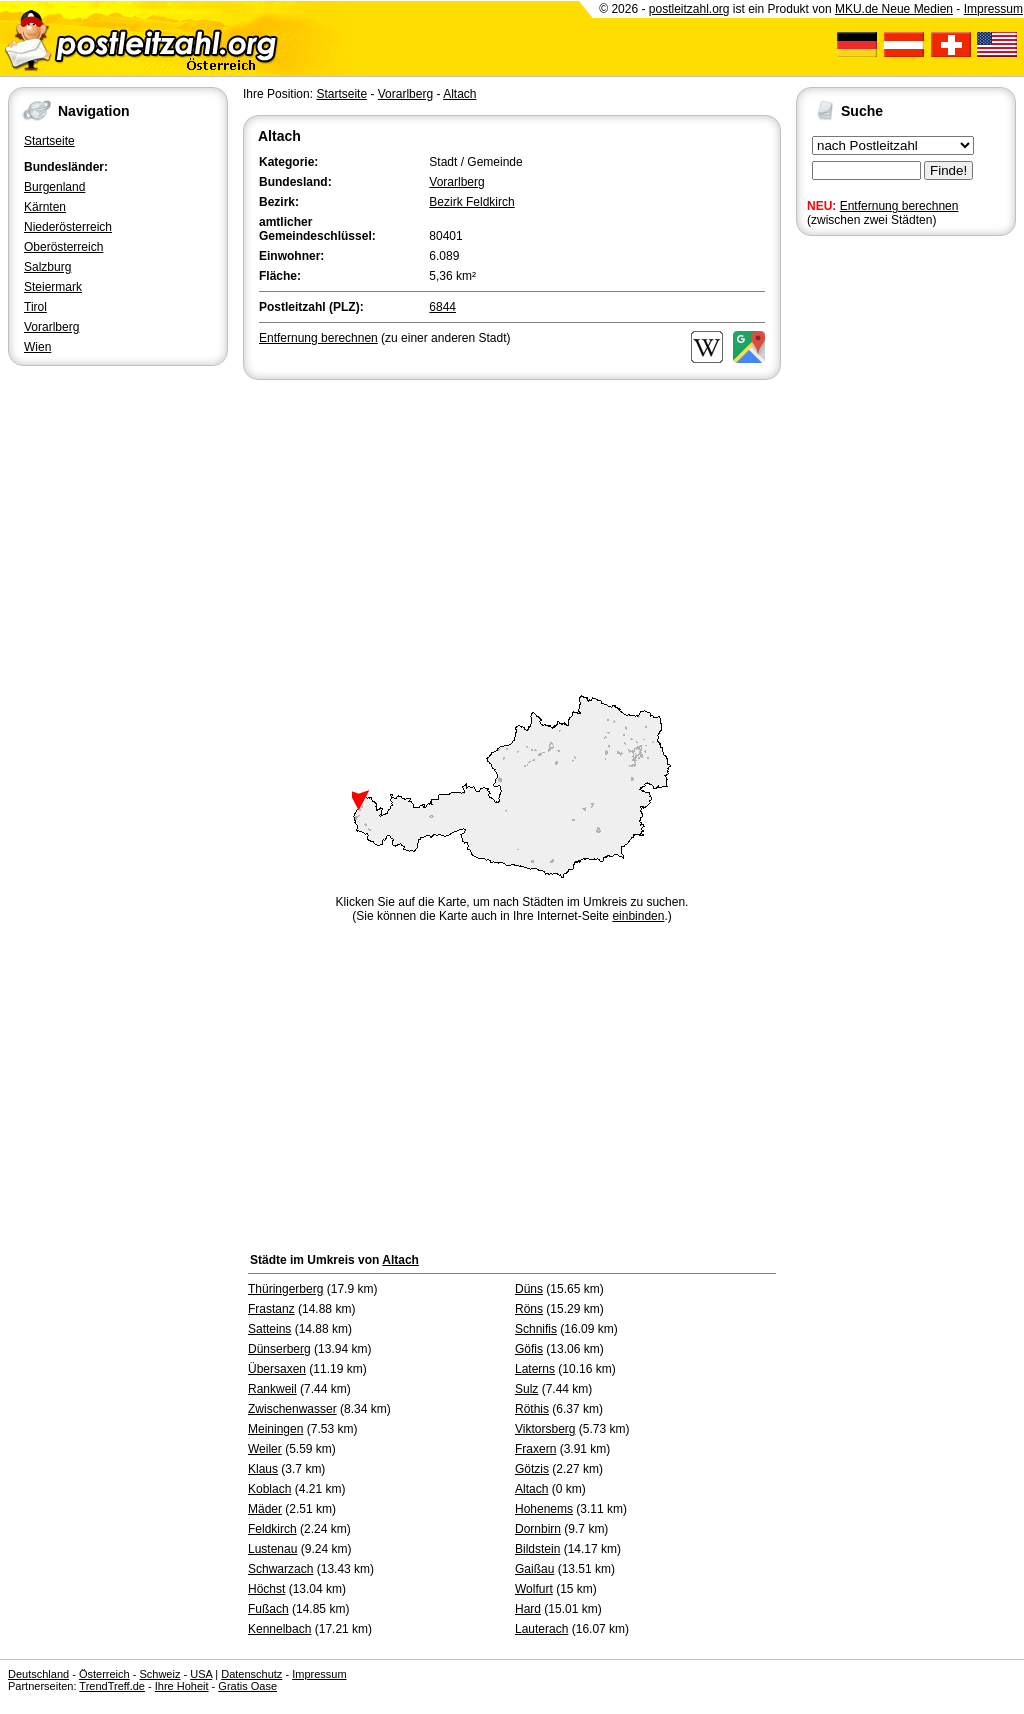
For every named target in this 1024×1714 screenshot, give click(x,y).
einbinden (638, 916)
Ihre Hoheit (182, 1686)
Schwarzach (280, 1569)
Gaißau (534, 1569)
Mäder (265, 1509)
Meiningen (275, 1429)
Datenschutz (251, 1674)
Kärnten (45, 207)
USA (201, 1674)
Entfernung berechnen (899, 206)
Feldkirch (272, 1529)
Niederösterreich (68, 227)
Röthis (532, 1409)
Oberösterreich (63, 247)
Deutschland (38, 1674)
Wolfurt (534, 1589)
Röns (529, 1309)
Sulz (526, 1389)
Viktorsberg (545, 1429)
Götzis (532, 1469)
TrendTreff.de (112, 1686)
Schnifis (536, 1329)
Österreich (104, 1674)
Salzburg (47, 267)
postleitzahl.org (689, 9)
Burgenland (54, 187)
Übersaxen (277, 1369)
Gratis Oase (247, 1686)
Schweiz (159, 1674)
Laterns (535, 1369)
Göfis (529, 1349)
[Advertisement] (512, 534)
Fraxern (535, 1449)
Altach (459, 94)
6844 (442, 307)
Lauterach (541, 1629)
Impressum (993, 9)
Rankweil (272, 1389)
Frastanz (271, 1309)
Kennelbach (279, 1629)
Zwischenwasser (292, 1409)
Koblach (269, 1489)
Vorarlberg (51, 327)
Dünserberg (279, 1349)
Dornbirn (538, 1529)
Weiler (265, 1449)
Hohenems (544, 1509)
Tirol (35, 307)
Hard (528, 1609)
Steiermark (53, 287)
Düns (529, 1289)
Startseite (49, 141)
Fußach (268, 1609)
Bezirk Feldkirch (471, 202)
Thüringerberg (285, 1289)
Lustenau (272, 1549)
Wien (37, 347)
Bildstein (537, 1549)
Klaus (263, 1469)
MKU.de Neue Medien (894, 9)
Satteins (269, 1329)
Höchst (266, 1589)
